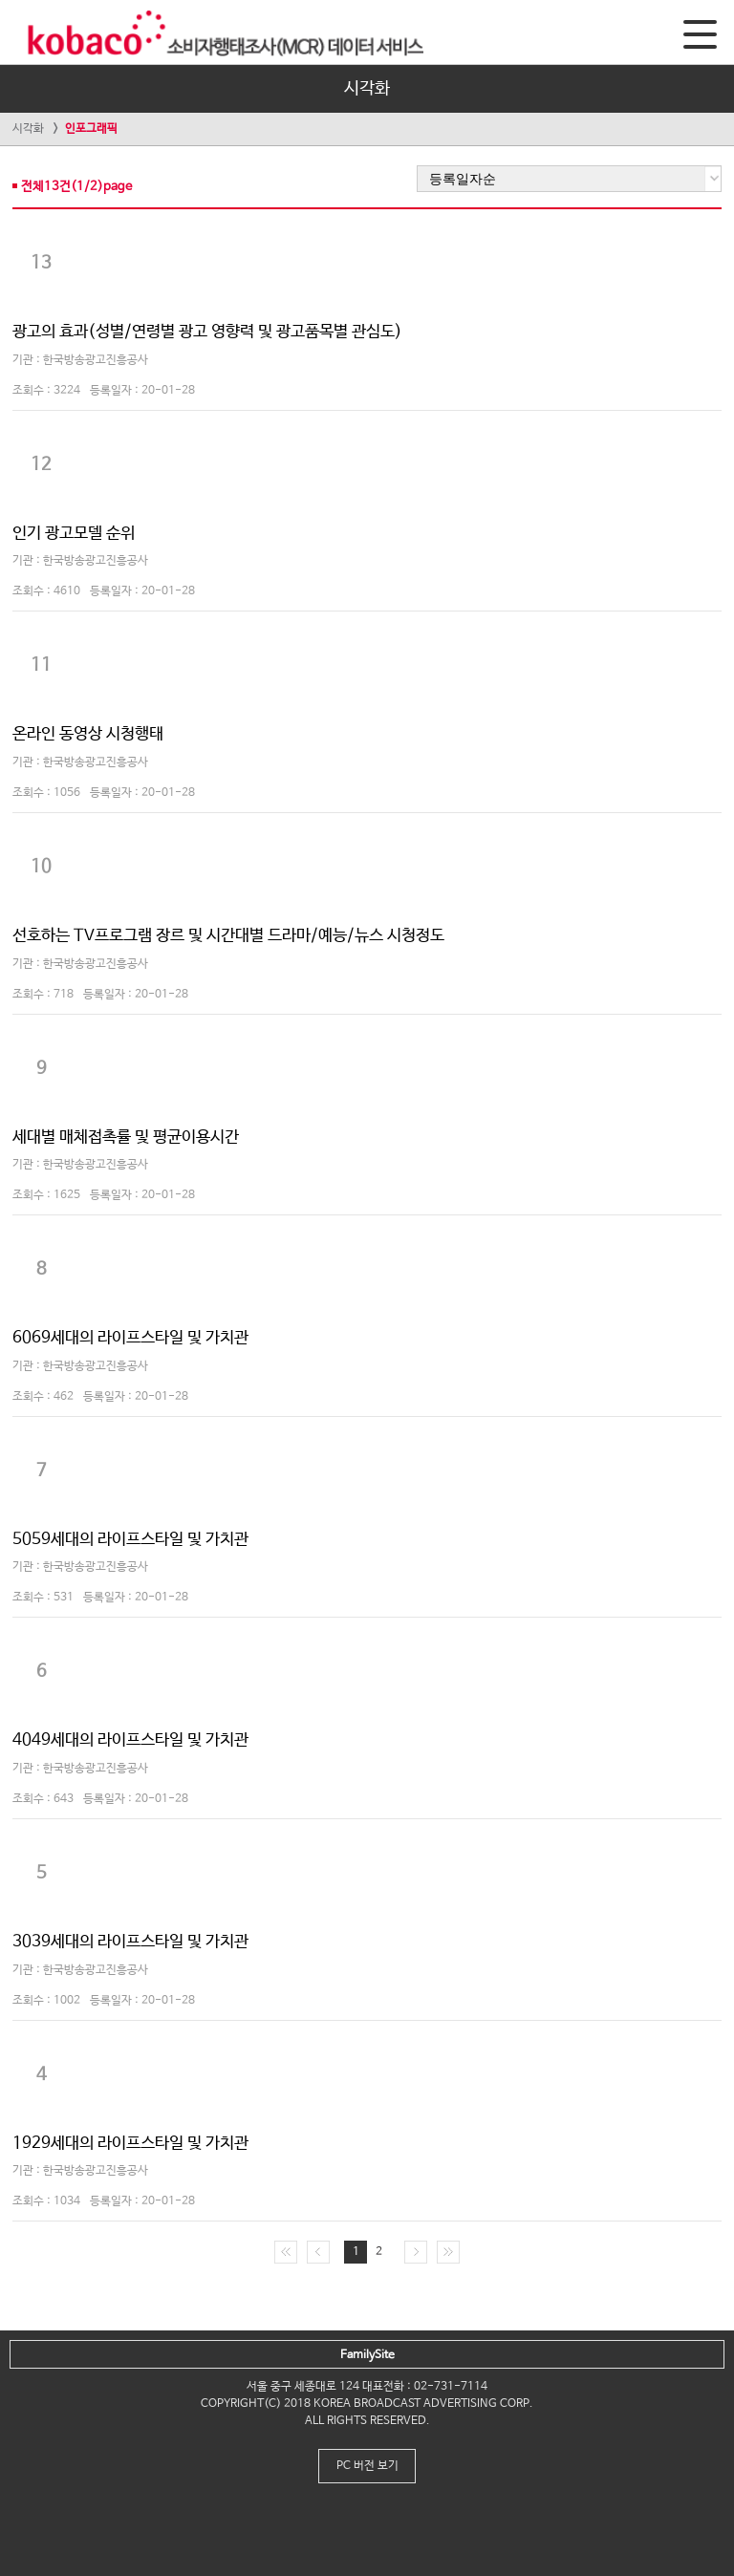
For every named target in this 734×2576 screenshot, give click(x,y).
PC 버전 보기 (367, 2466)
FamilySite (367, 2355)
